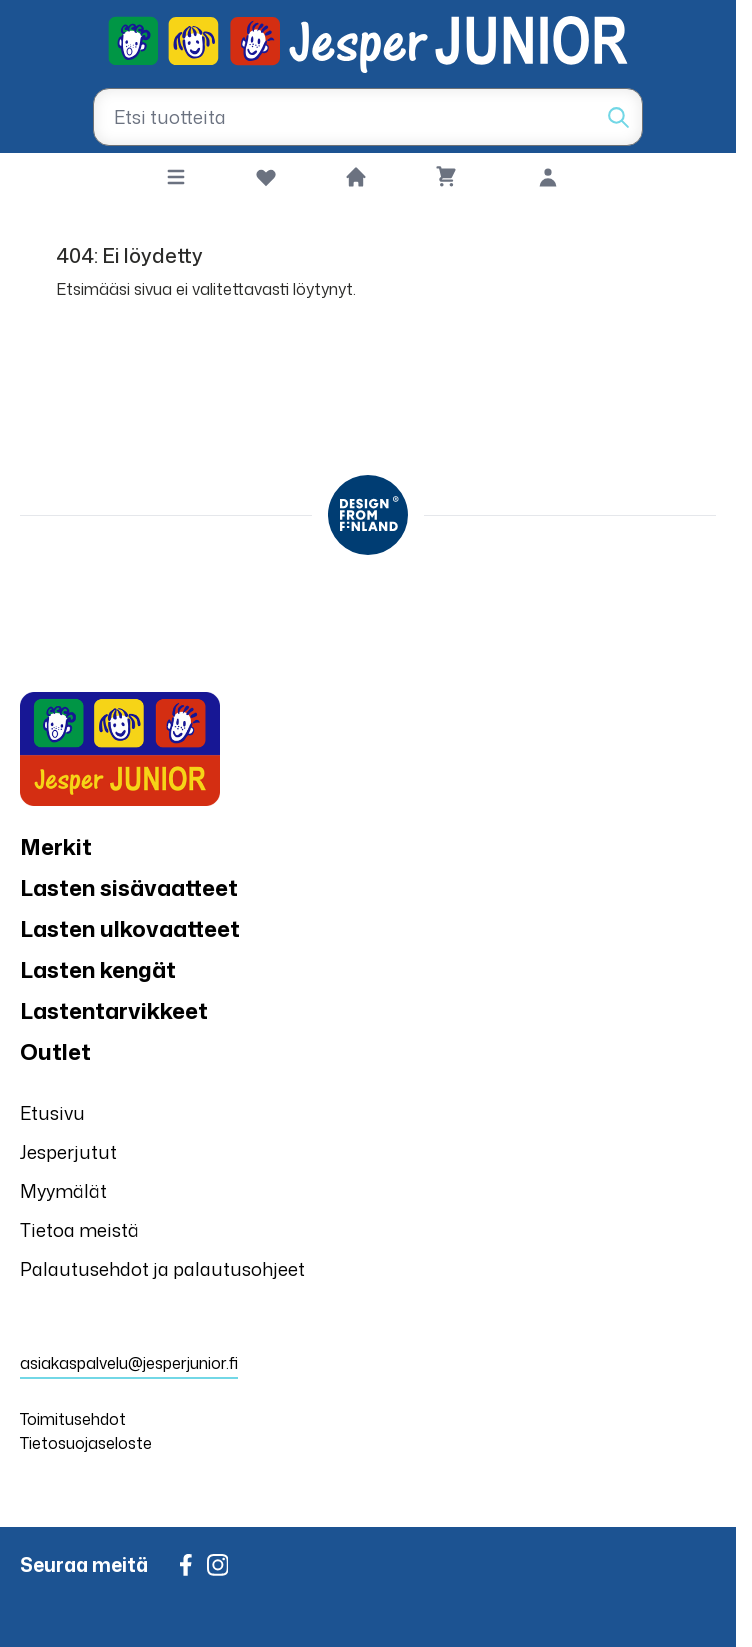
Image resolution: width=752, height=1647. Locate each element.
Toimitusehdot (73, 1419)
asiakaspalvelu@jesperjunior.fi (129, 1363)
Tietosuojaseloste (86, 1443)
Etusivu (52, 1113)
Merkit (56, 846)
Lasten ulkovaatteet (130, 928)
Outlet (55, 1051)
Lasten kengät (98, 969)
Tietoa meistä (79, 1230)
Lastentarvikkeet (114, 1010)
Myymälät (63, 1191)
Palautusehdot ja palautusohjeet (162, 1269)
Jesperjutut (68, 1152)
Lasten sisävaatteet (129, 887)
